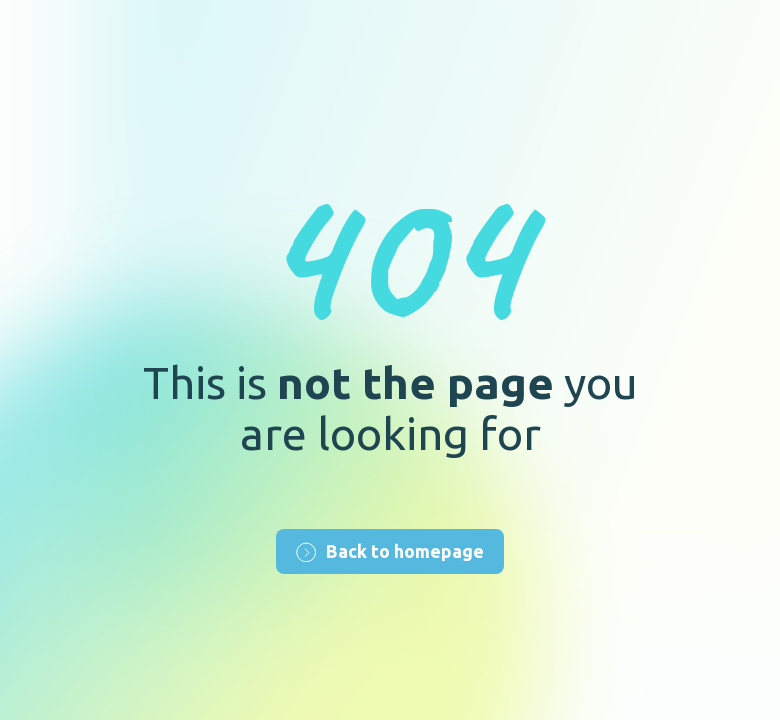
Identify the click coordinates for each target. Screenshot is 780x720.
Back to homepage (390, 551)
